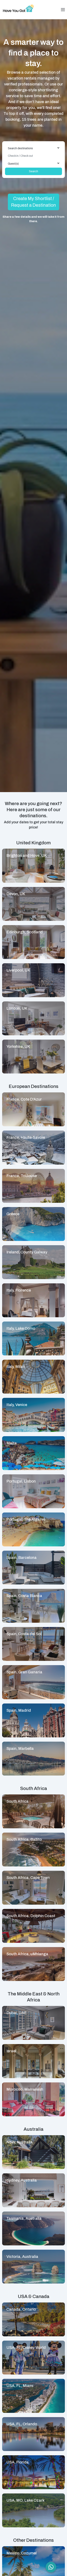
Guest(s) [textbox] (13, 163)
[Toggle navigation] (63, 9)
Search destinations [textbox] (20, 148)
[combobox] (33, 148)
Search (33, 171)
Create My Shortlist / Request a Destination (33, 202)
